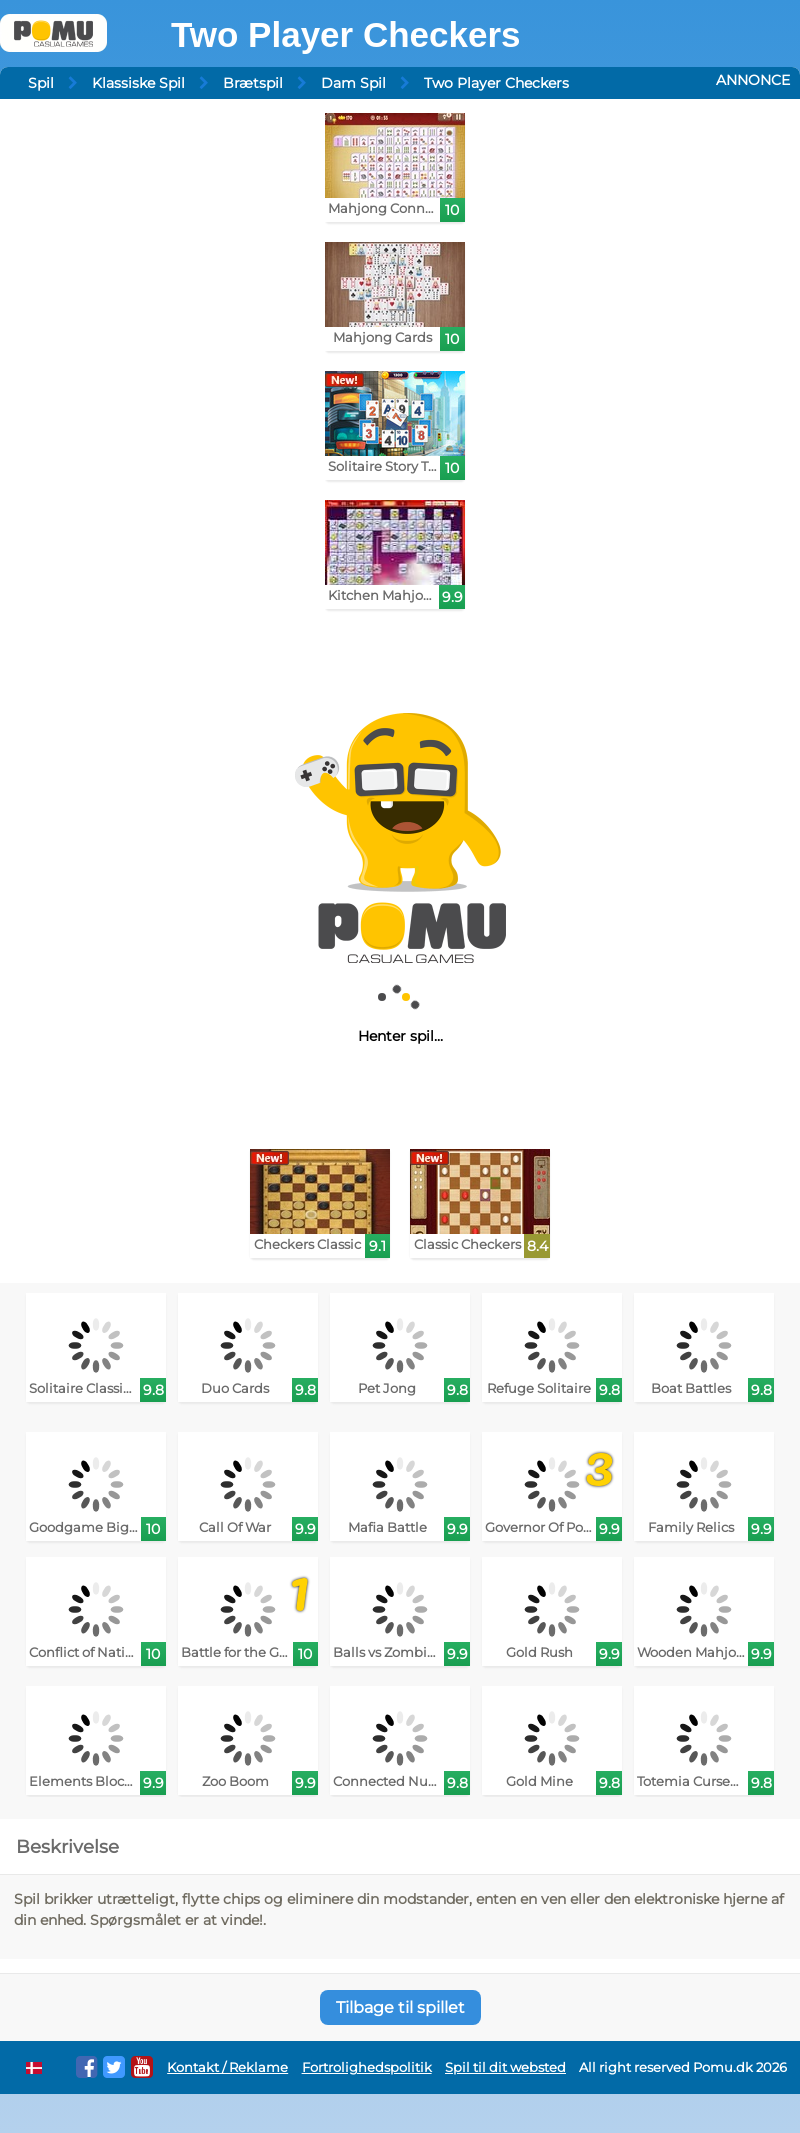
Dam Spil (353, 83)
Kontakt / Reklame (227, 2067)
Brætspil (253, 83)
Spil (41, 83)
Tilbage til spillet (400, 2007)
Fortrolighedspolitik (367, 2067)
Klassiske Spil (138, 83)
